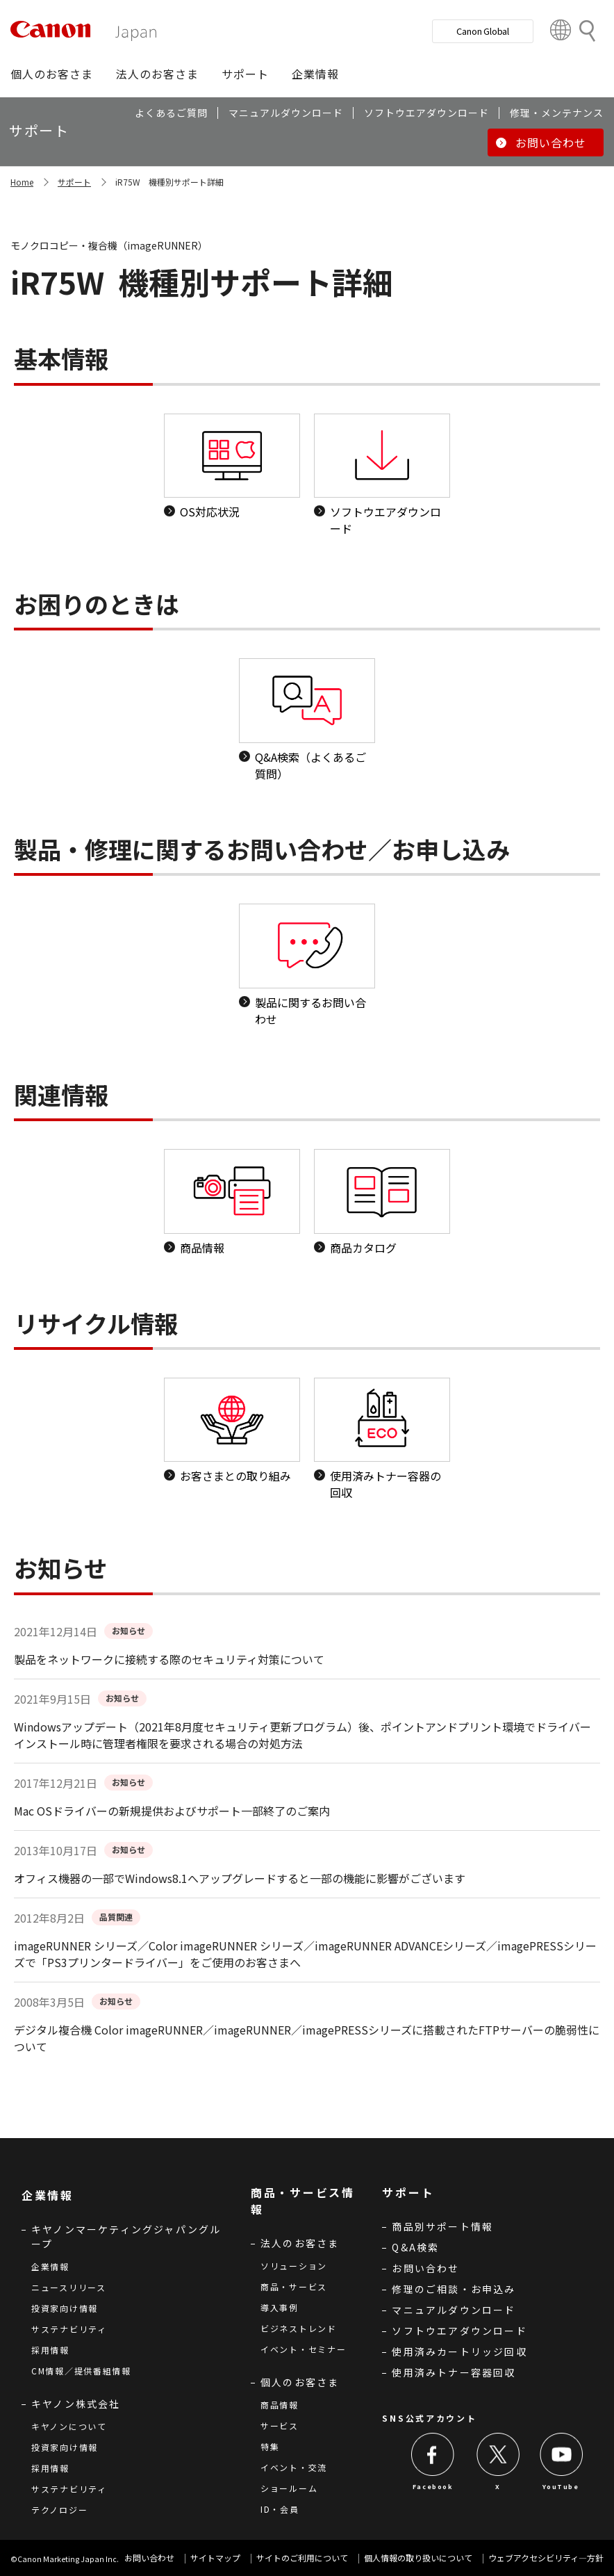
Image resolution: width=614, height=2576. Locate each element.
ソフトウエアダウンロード (459, 2331)
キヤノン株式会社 (76, 2404)
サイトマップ (215, 2557)
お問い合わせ (425, 2268)
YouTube (560, 2486)
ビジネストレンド (298, 2328)
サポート (74, 182)
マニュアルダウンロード (453, 2310)
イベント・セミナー (303, 2349)
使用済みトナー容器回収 (453, 2372)
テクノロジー (59, 2510)
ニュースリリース (68, 2287)
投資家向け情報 (64, 2308)
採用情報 (50, 2350)
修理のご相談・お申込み (453, 2289)
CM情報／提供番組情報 (81, 2371)
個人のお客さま (299, 2382)
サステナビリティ (69, 2329)
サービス (279, 2425)
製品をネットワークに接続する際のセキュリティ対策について (169, 1659)
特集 (269, 2446)
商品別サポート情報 (442, 2226)
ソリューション (293, 2266)
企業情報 (50, 2266)
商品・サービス (293, 2286)
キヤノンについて (69, 2426)
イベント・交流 (293, 2467)
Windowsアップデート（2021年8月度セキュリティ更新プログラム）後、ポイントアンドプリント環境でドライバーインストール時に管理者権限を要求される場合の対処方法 (302, 1735)
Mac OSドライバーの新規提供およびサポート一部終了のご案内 (172, 1810)
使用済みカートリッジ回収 (459, 2351)
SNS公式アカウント (429, 2418)
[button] (51, 73)
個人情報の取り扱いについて (418, 2557)
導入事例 (279, 2307)
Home (21, 182)
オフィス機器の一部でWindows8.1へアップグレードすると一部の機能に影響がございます (239, 1878)
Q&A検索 (415, 2247)
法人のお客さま (299, 2243)
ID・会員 (279, 2509)
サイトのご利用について (302, 2557)
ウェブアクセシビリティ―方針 (546, 2557)
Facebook (433, 2486)
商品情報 (279, 2405)
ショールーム (288, 2488)
